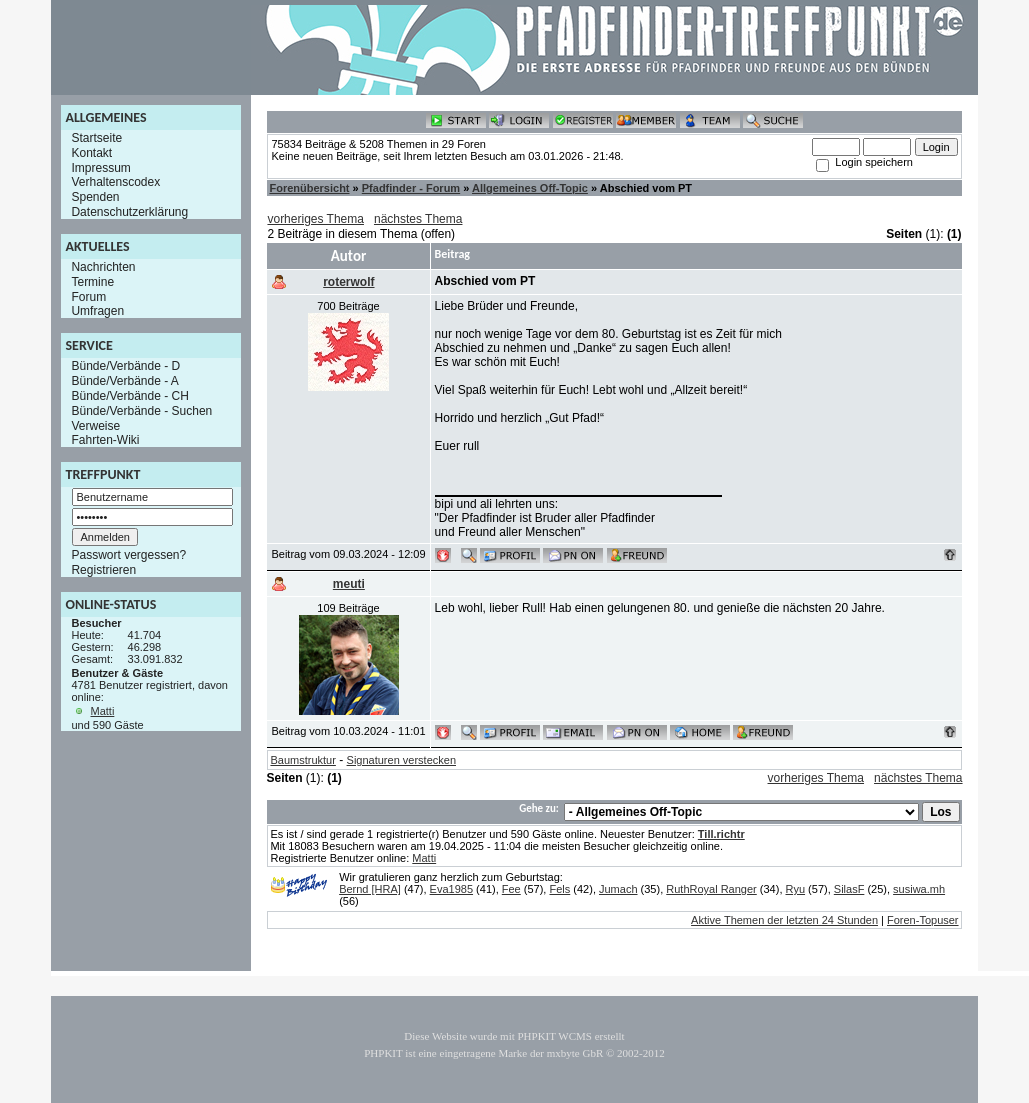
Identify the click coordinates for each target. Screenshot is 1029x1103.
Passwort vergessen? (128, 555)
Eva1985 (451, 889)
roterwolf (348, 282)
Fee (511, 889)
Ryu (796, 889)
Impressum (100, 167)
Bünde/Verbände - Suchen (141, 411)
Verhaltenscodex (115, 182)
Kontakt (91, 153)
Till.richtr (721, 834)
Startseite (96, 138)
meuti (349, 584)
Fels (559, 889)
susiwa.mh (919, 889)
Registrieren (103, 570)
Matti (103, 711)
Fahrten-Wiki (105, 440)
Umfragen (97, 311)
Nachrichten (103, 267)
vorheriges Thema (315, 219)
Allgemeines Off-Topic (530, 188)
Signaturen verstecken (401, 760)
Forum (88, 296)
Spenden (95, 197)
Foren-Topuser (923, 920)
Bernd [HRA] (370, 889)
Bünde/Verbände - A (124, 381)
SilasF (849, 889)
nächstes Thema (418, 219)
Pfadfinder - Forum (411, 188)
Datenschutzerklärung (129, 212)
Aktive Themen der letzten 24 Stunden (784, 920)
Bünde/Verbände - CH (129, 396)
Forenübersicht (309, 188)
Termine (92, 282)
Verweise (95, 425)
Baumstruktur (302, 760)
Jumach (618, 889)
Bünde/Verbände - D (125, 366)
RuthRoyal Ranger (711, 889)
